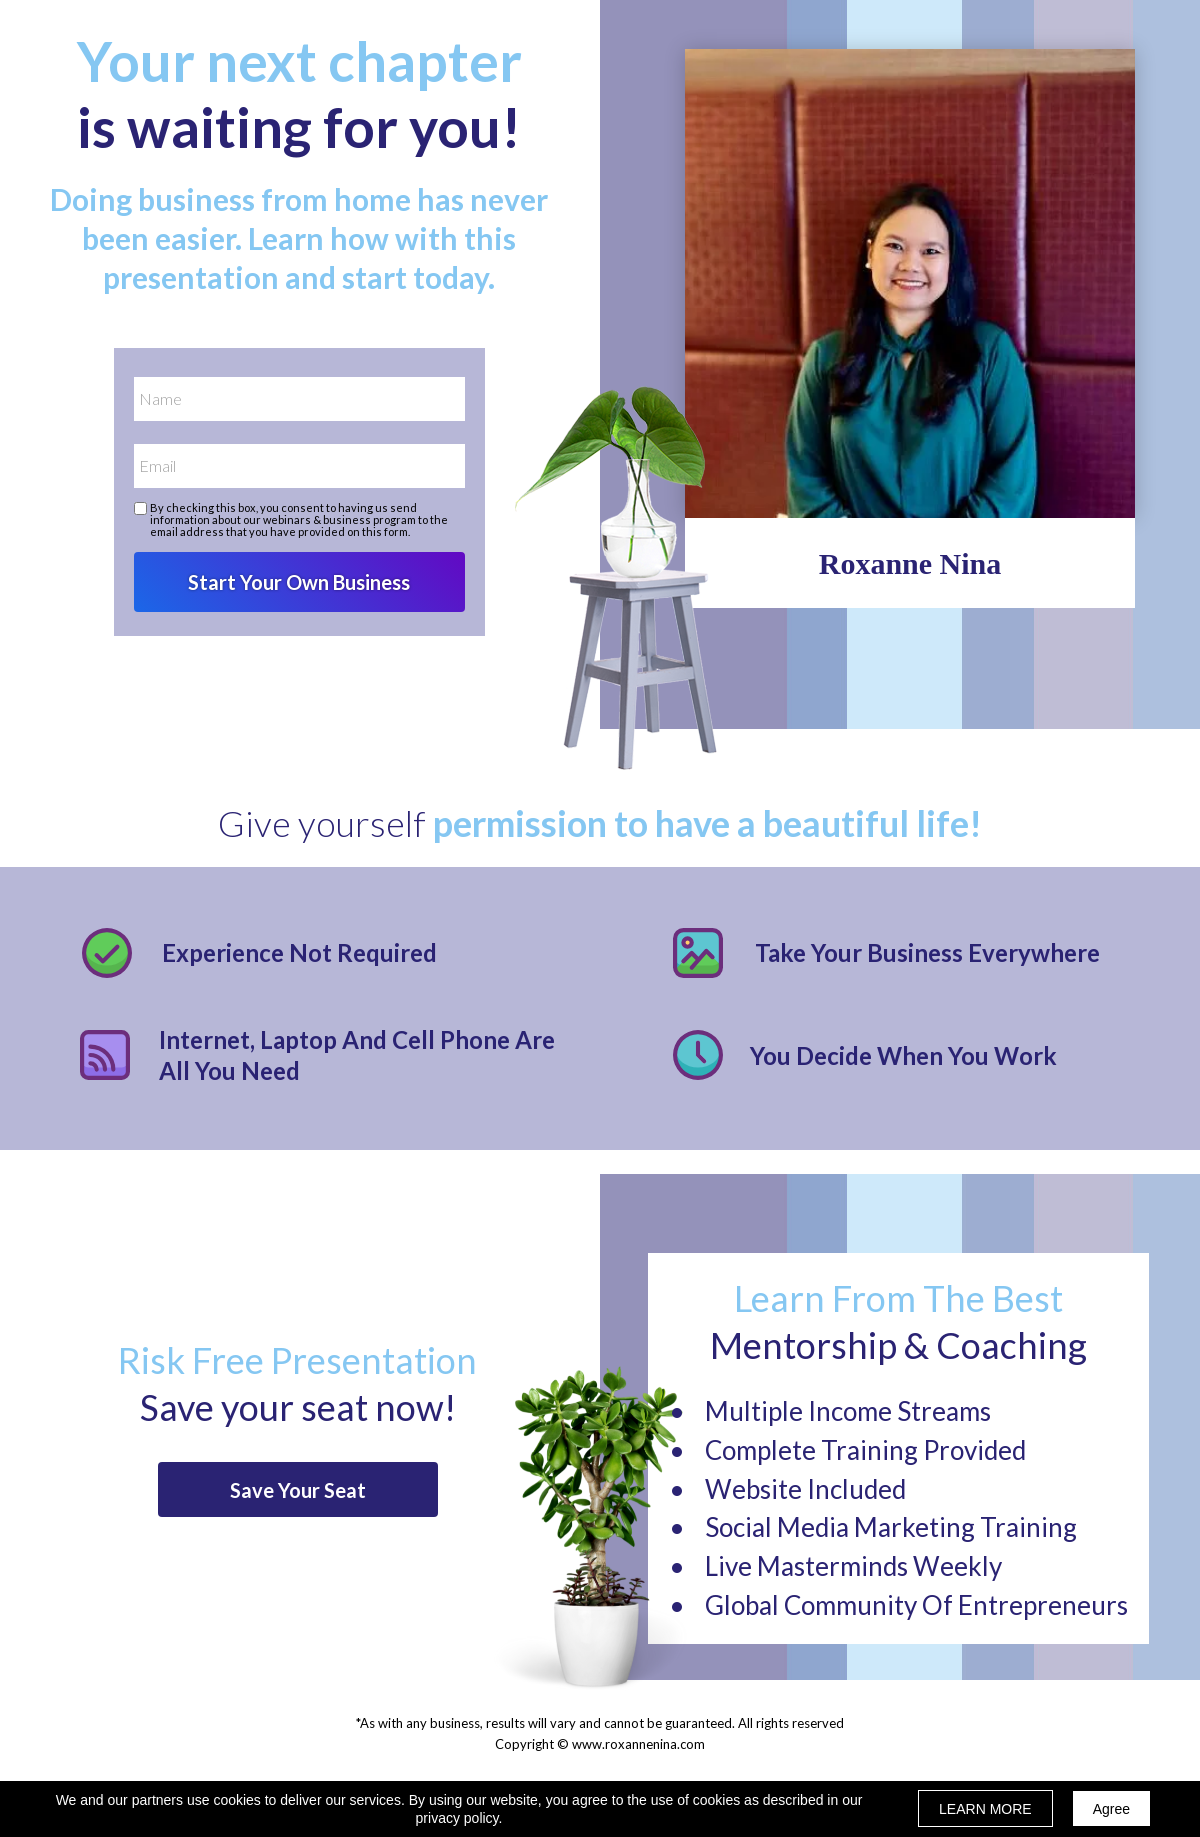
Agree (1111, 1809)
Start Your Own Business (299, 582)
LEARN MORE (985, 1809)
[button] (298, 1489)
